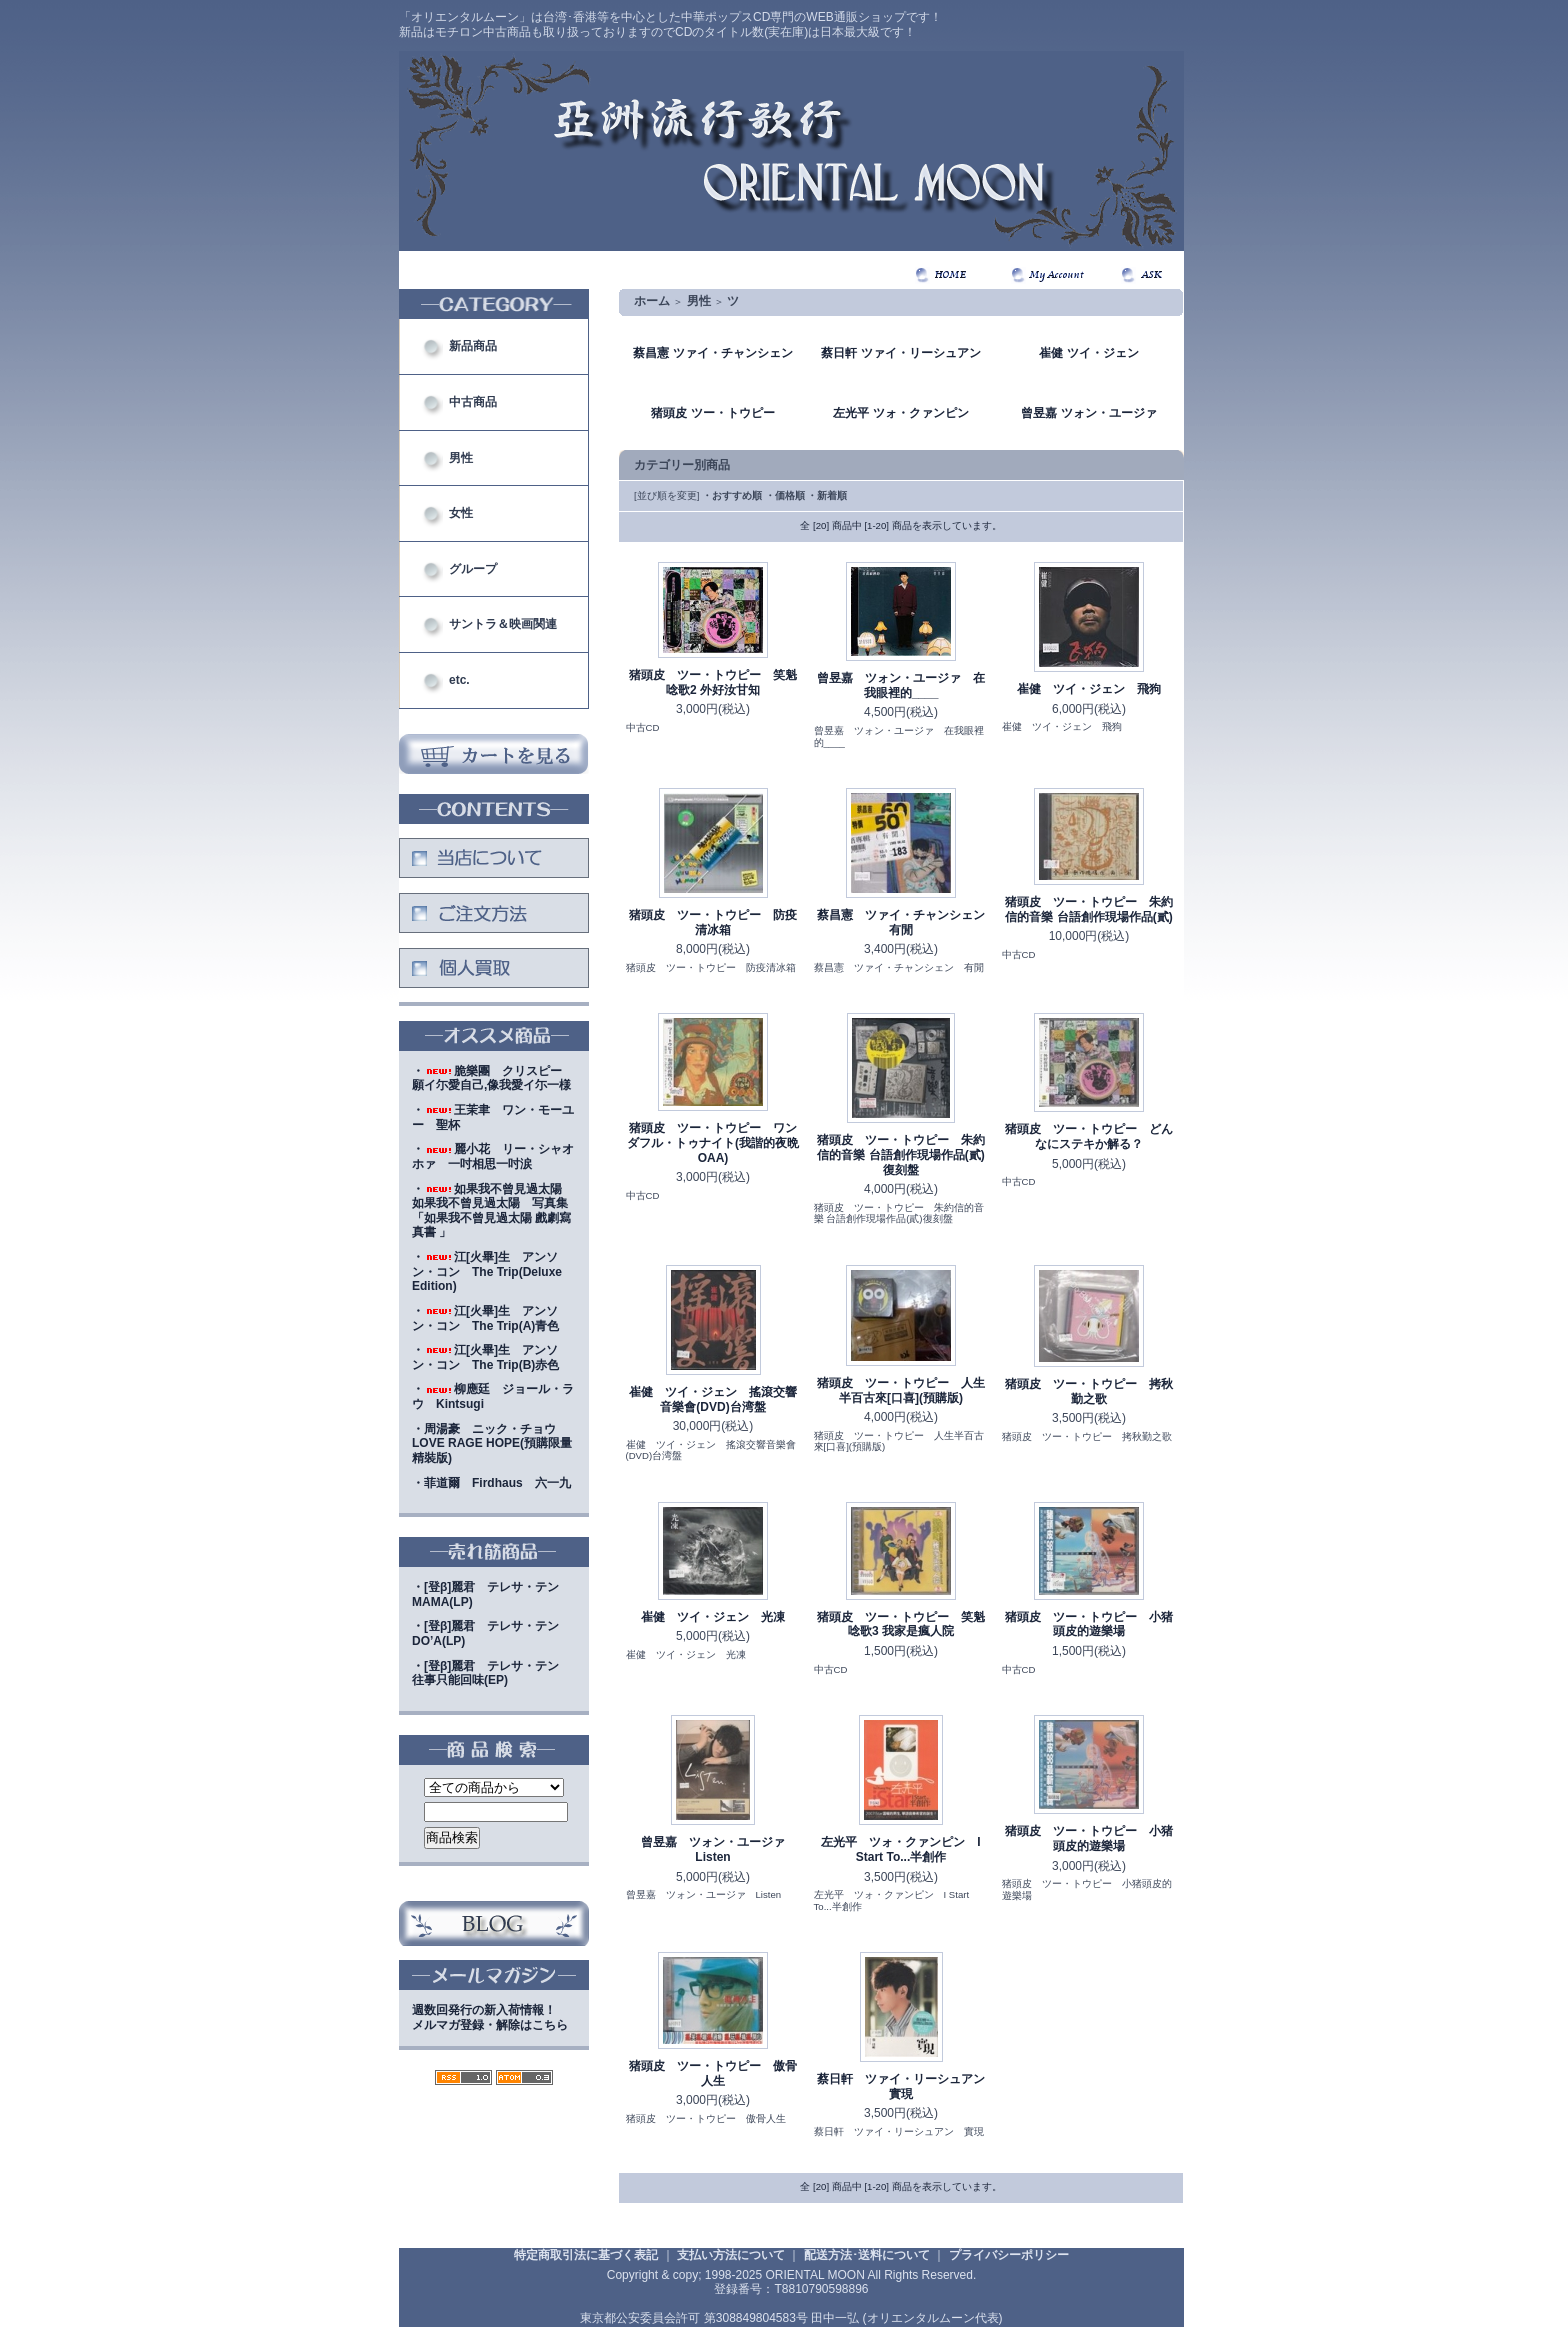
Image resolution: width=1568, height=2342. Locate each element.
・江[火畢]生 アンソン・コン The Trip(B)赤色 (485, 1357)
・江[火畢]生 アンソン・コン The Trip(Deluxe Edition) (487, 1271)
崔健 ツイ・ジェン (1088, 353)
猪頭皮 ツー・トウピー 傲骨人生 (713, 2073)
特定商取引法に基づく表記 (586, 2255)
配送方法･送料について (867, 2255)
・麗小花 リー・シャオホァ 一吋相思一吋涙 (493, 1156)
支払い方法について (731, 2255)
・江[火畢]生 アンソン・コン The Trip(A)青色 (485, 1318)
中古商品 (473, 402)
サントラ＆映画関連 (503, 624)
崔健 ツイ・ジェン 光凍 (713, 1617)
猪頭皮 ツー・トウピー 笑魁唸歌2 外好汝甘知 (713, 682)
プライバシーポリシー (1009, 2255)
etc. (459, 680)
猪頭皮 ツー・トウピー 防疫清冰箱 (713, 922)
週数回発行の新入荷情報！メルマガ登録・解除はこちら (490, 2017)
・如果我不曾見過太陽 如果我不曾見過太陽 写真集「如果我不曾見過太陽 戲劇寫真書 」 (493, 1211)
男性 (461, 458)
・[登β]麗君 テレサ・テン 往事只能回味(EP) (491, 1673)
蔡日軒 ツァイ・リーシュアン (900, 353)
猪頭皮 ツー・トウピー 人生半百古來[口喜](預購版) (901, 1390)
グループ (473, 569)
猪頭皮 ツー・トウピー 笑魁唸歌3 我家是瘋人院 (901, 1624)
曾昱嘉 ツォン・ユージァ (1088, 413)
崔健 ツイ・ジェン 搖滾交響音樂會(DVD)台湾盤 (713, 1399)
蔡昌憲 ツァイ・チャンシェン (712, 353)
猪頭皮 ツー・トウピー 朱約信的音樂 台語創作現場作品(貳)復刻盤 (901, 1154)
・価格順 (785, 495)
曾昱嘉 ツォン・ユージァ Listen (719, 1849)
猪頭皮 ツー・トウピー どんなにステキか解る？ (1089, 1136)
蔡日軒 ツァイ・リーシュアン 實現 (907, 2086)
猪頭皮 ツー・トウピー (712, 413)
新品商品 (473, 346)
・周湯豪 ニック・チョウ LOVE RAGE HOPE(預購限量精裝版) (492, 1443)
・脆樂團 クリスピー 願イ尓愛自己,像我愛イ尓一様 (493, 1078)
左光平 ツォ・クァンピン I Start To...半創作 (900, 1849)
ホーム (652, 301)
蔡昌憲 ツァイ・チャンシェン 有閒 (907, 922)
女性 (461, 513)
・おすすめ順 (732, 495)
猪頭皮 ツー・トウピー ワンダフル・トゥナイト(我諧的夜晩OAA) (713, 1142)
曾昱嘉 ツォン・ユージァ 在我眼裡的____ (901, 685)
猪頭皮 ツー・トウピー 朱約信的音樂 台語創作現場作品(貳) (1089, 909)
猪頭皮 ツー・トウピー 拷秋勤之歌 (1089, 1391)
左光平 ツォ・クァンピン (900, 413)
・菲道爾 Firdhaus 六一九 (491, 1483)
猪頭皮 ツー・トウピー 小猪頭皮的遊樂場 (1089, 1624)
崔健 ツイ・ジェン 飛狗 (1089, 689)
